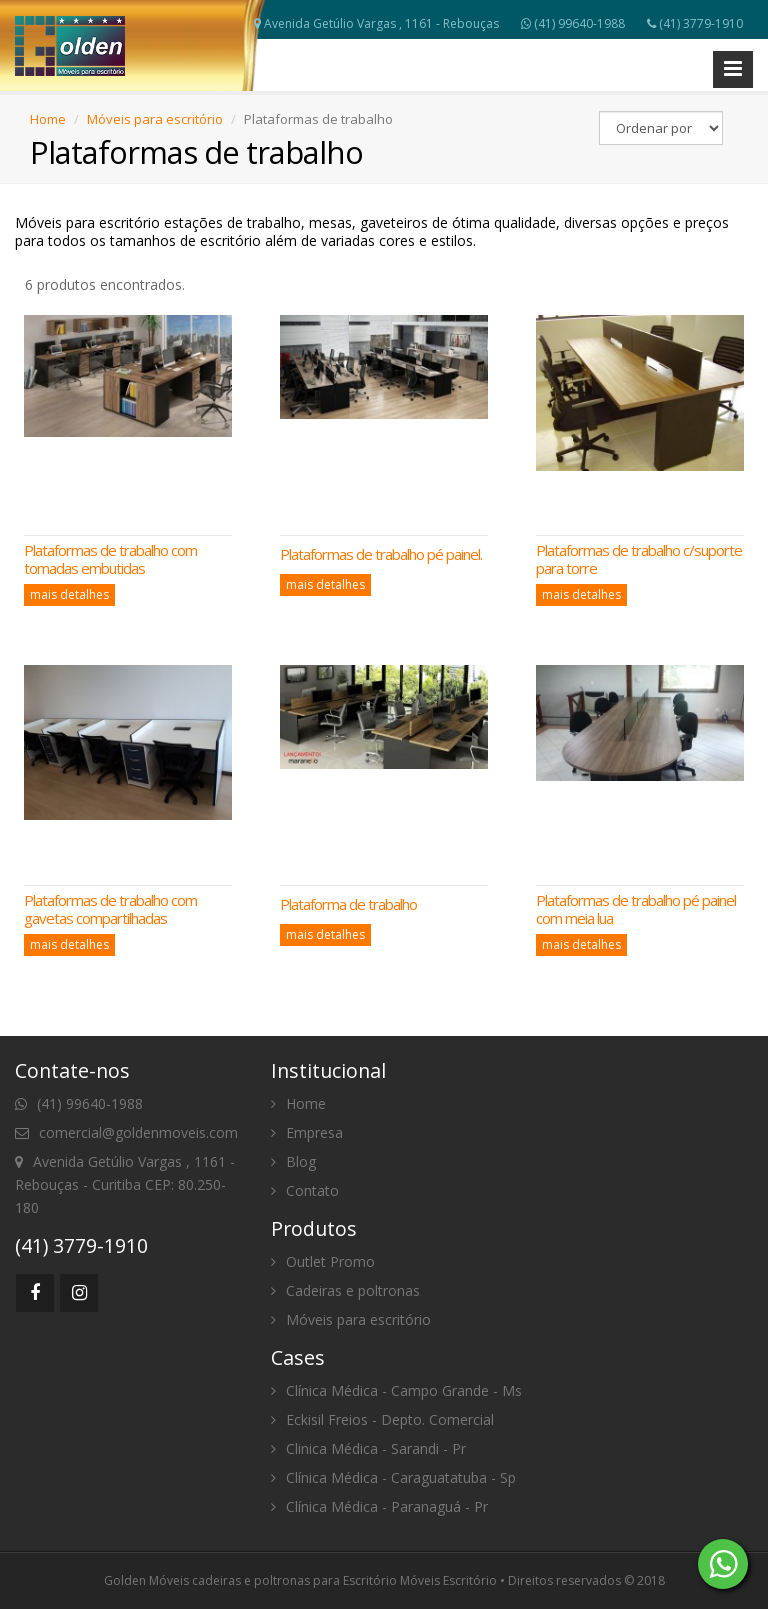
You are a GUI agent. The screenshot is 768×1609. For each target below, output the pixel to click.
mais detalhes (69, 594)
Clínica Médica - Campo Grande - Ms (396, 1390)
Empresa (307, 1132)
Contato (305, 1190)
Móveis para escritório (155, 119)
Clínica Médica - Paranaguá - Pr (379, 1506)
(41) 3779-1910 (695, 23)
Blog (293, 1161)
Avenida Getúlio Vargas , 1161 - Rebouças (376, 23)
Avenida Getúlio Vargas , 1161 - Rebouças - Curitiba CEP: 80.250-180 (125, 1184)
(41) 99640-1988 (573, 23)
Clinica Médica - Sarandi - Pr (368, 1448)
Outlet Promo (323, 1261)
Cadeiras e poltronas (345, 1290)
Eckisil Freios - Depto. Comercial (382, 1419)
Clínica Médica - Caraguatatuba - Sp (393, 1477)
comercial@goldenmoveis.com (126, 1132)
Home (48, 119)
